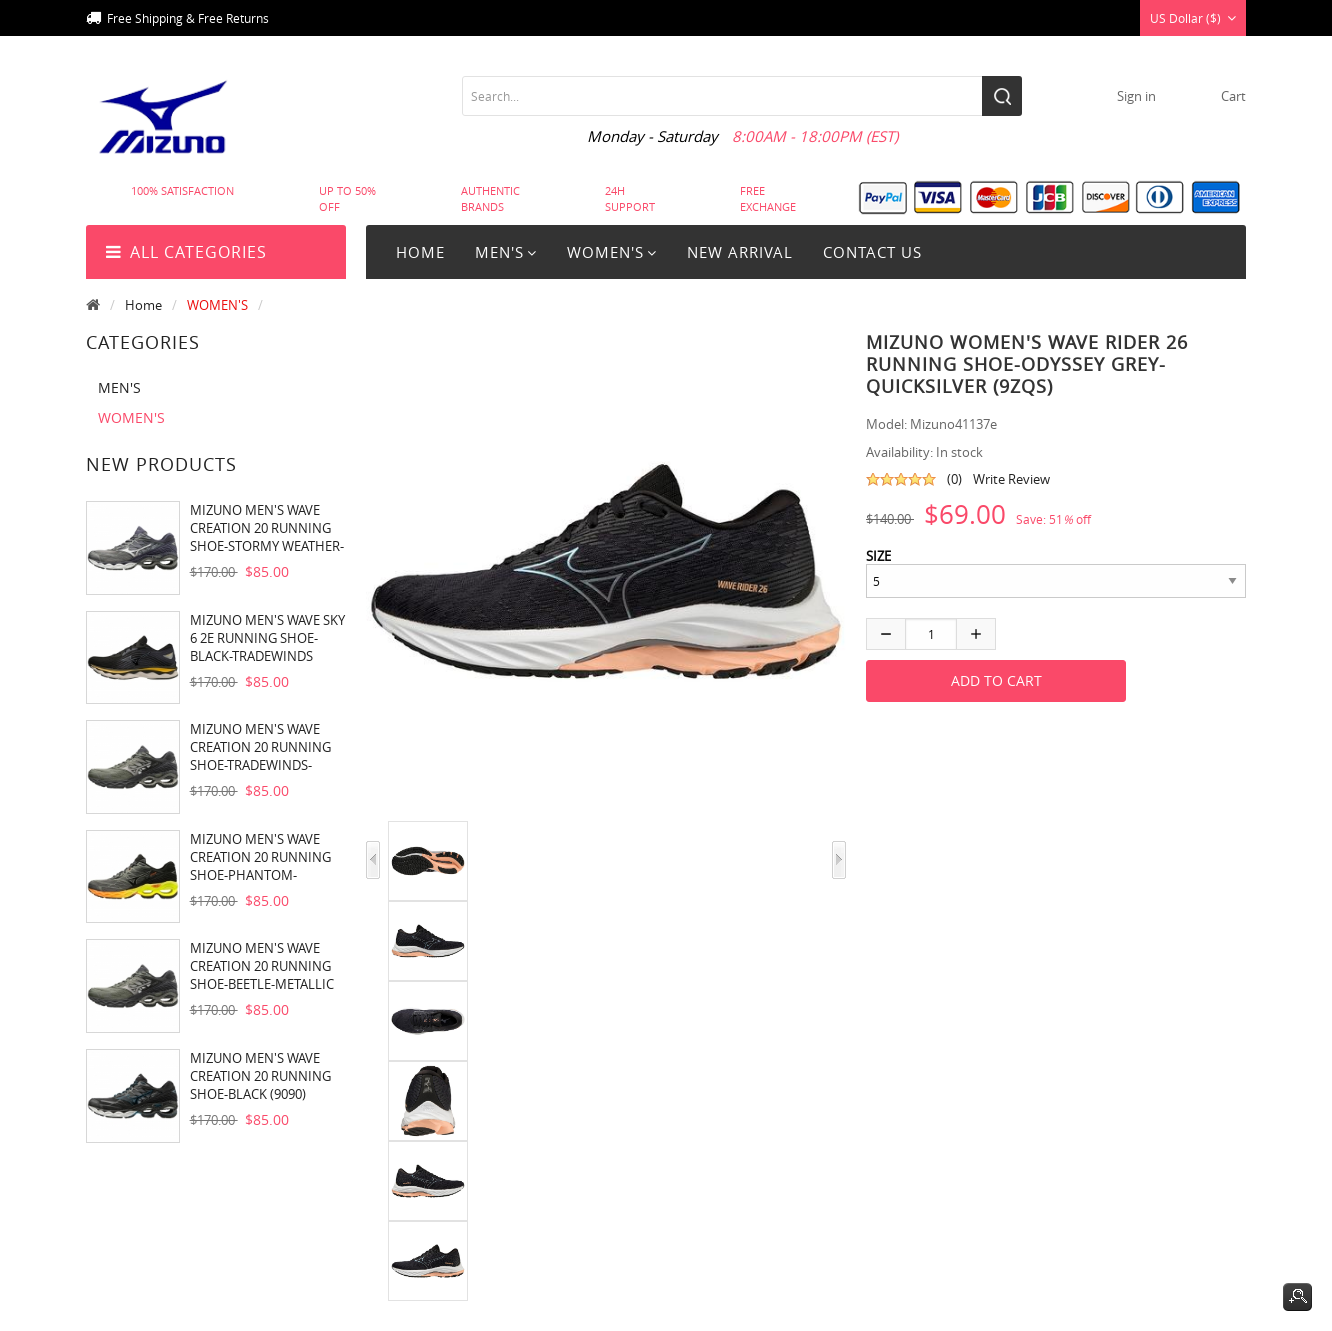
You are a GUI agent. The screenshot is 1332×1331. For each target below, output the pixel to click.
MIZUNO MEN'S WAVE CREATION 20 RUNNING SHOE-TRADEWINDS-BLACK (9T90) (260, 747)
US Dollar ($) (1193, 18)
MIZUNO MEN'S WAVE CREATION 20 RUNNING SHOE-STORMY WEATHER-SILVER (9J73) (267, 528)
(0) (954, 479)
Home (420, 252)
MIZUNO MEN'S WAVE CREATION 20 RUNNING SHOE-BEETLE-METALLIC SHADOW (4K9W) (262, 966)
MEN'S (119, 387)
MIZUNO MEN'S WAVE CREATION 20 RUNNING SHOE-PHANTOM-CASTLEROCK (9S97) (260, 857)
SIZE (878, 556)
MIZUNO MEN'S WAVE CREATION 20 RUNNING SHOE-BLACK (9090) (260, 1076)
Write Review (1011, 479)
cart (1233, 96)
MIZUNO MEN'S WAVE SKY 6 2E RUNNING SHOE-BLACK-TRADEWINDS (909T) (267, 638)
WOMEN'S (217, 305)
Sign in (1136, 96)
